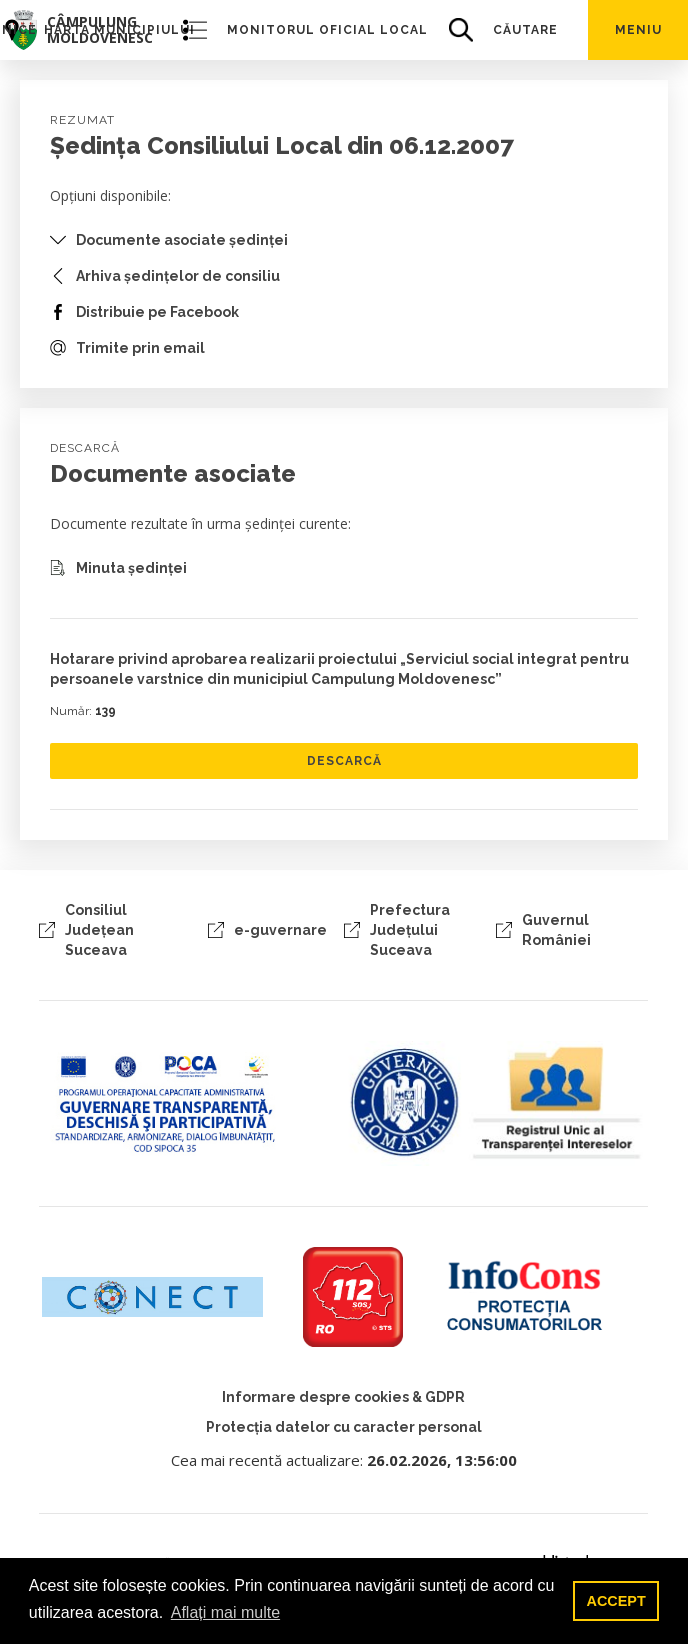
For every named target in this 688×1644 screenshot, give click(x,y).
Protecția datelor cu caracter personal (344, 1427)
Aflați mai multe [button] (225, 1612)
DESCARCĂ (344, 761)
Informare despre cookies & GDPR (343, 1397)
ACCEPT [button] (616, 1601)
